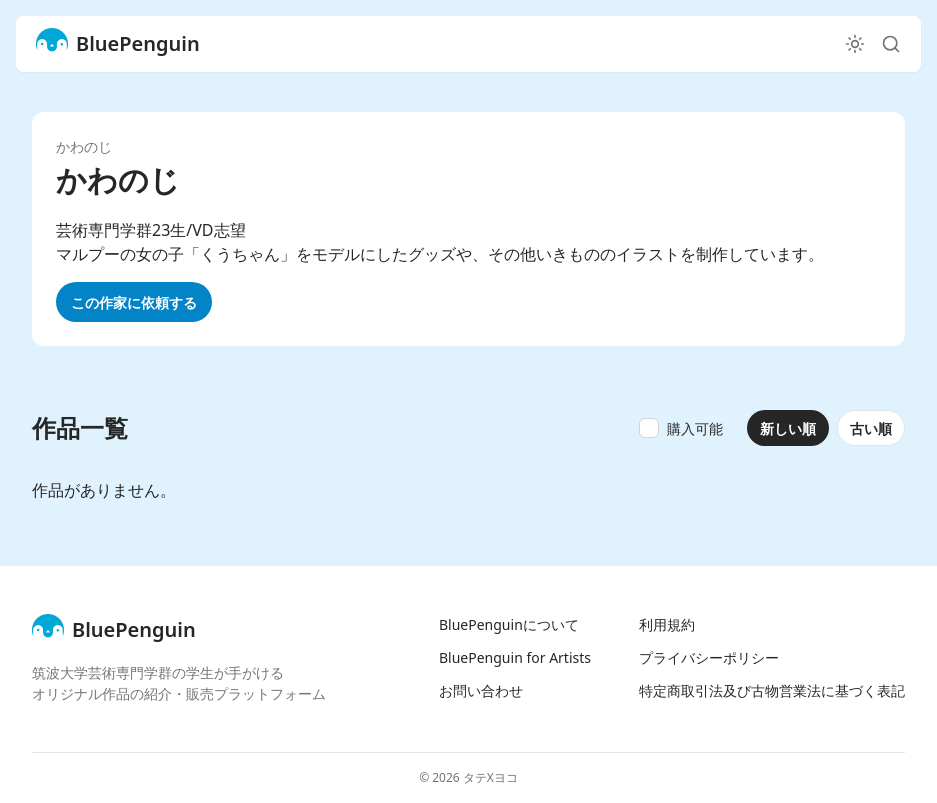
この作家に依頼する (134, 302)
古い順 (871, 428)
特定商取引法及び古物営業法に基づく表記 (772, 690)
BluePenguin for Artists (515, 657)
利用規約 (667, 624)
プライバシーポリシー (709, 657)
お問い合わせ (481, 690)
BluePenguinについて (509, 624)
